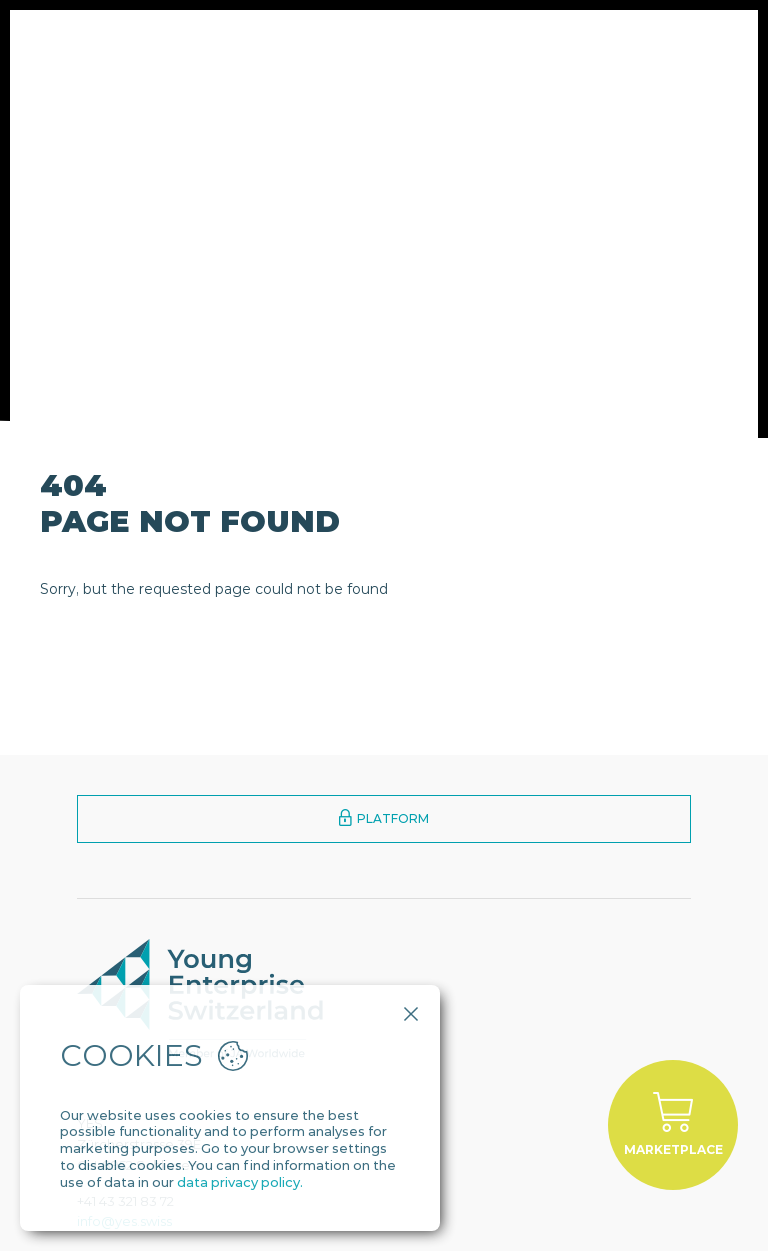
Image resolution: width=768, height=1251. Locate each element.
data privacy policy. (240, 1182)
